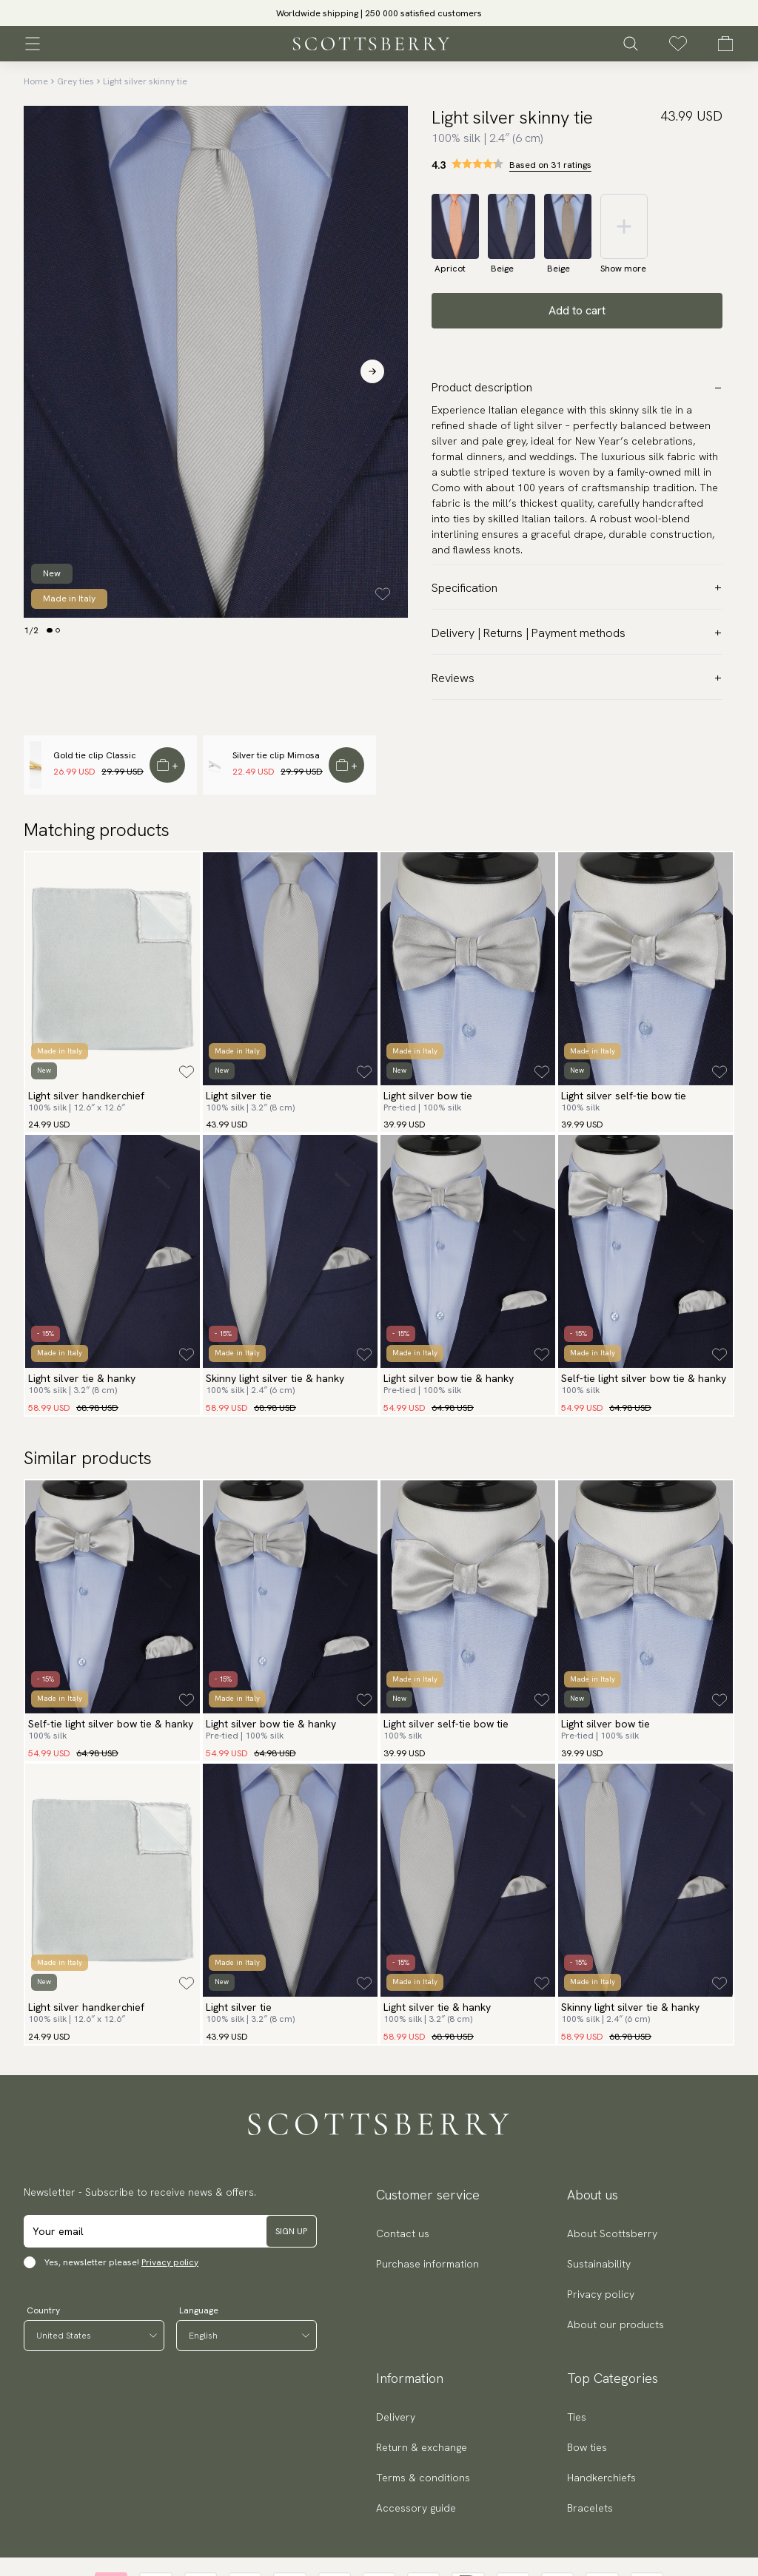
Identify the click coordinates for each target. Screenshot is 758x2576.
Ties (576, 2417)
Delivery (395, 2417)
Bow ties (587, 2447)
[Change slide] (50, 630)
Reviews (577, 678)
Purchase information (427, 2263)
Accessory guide (416, 2508)
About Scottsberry (612, 2233)
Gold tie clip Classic (94, 755)
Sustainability (599, 2263)
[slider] (379, 13)
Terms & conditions (423, 2477)
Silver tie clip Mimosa (276, 755)
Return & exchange (421, 2447)
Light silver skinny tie (145, 81)
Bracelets (590, 2508)
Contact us (402, 2233)
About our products (615, 2324)
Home (36, 81)
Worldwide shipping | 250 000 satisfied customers (379, 13)
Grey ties (75, 81)
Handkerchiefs (601, 2477)
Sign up (291, 2231)
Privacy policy (169, 2262)
